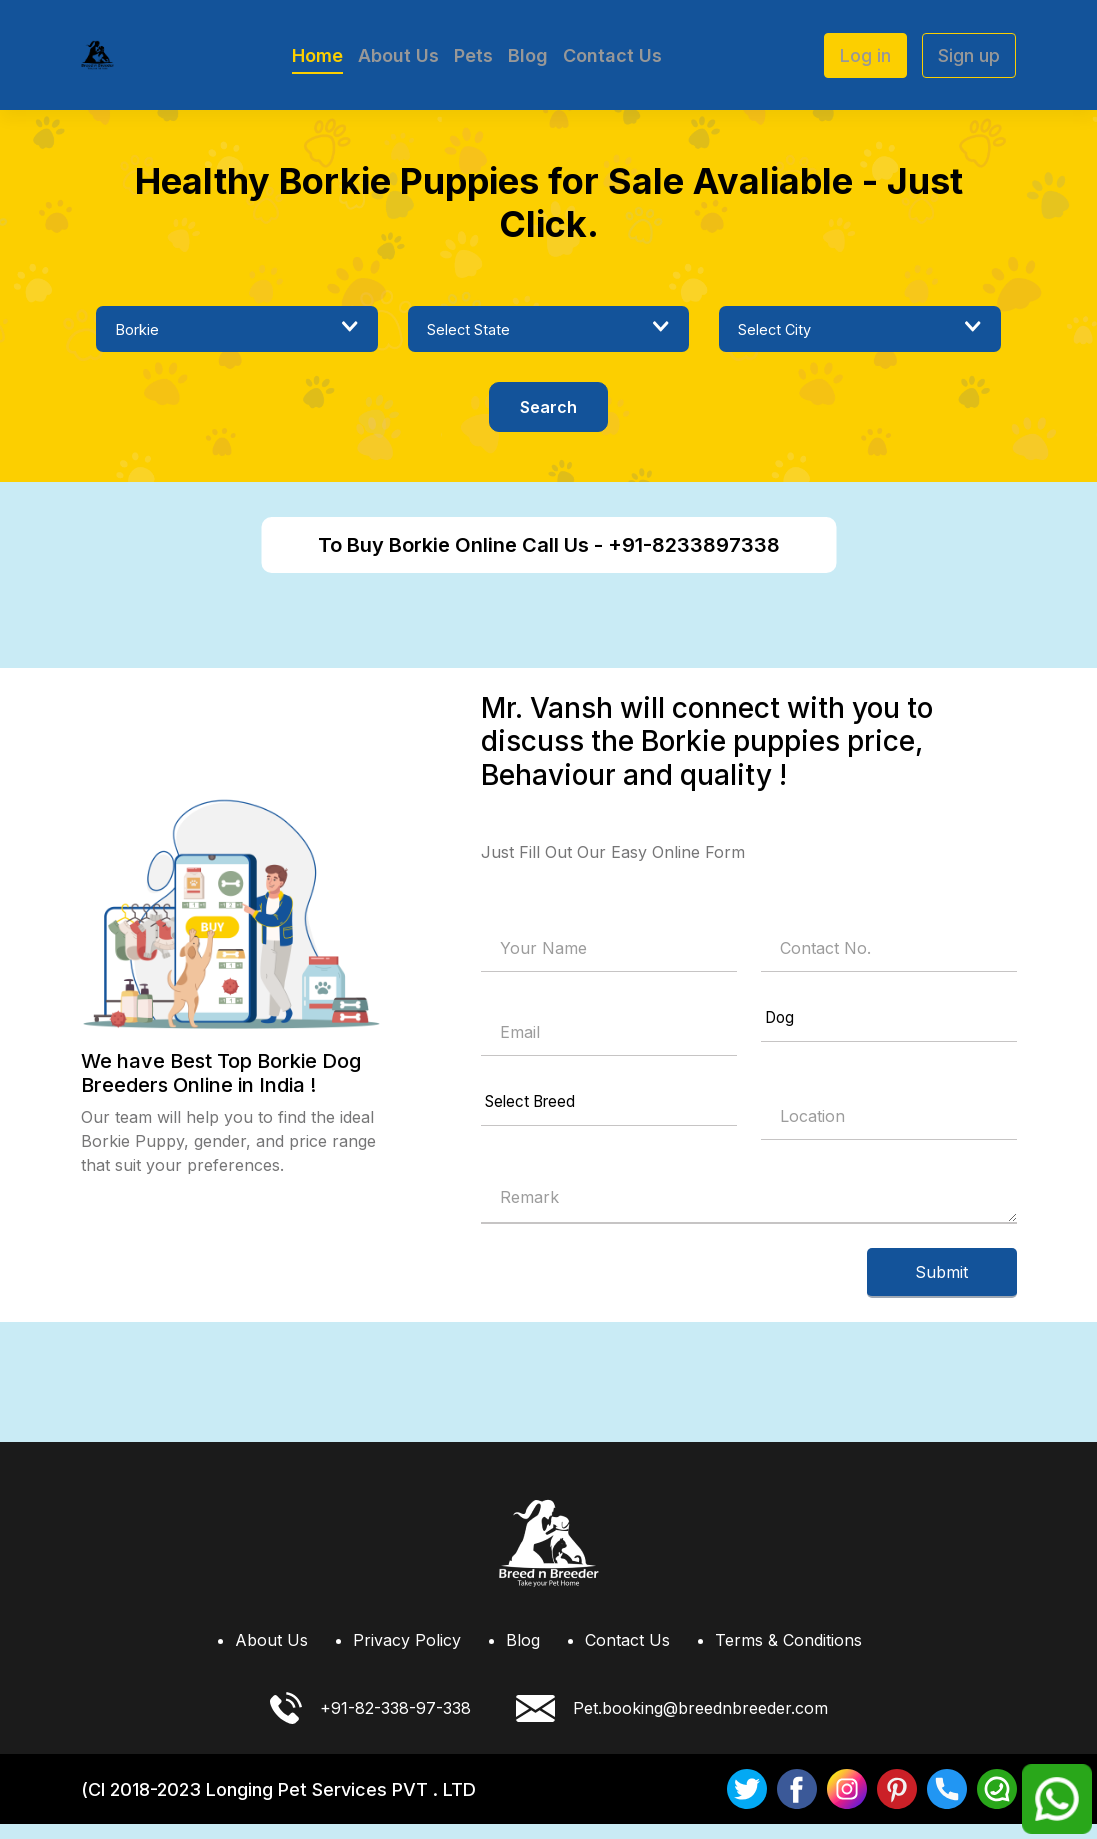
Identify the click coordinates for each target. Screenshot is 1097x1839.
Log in (865, 55)
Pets (473, 55)
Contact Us (612, 55)
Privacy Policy (407, 1655)
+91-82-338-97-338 (370, 1723)
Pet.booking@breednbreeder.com (672, 1723)
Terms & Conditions (788, 1655)
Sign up (969, 55)
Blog (528, 55)
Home (317, 55)
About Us (398, 55)
